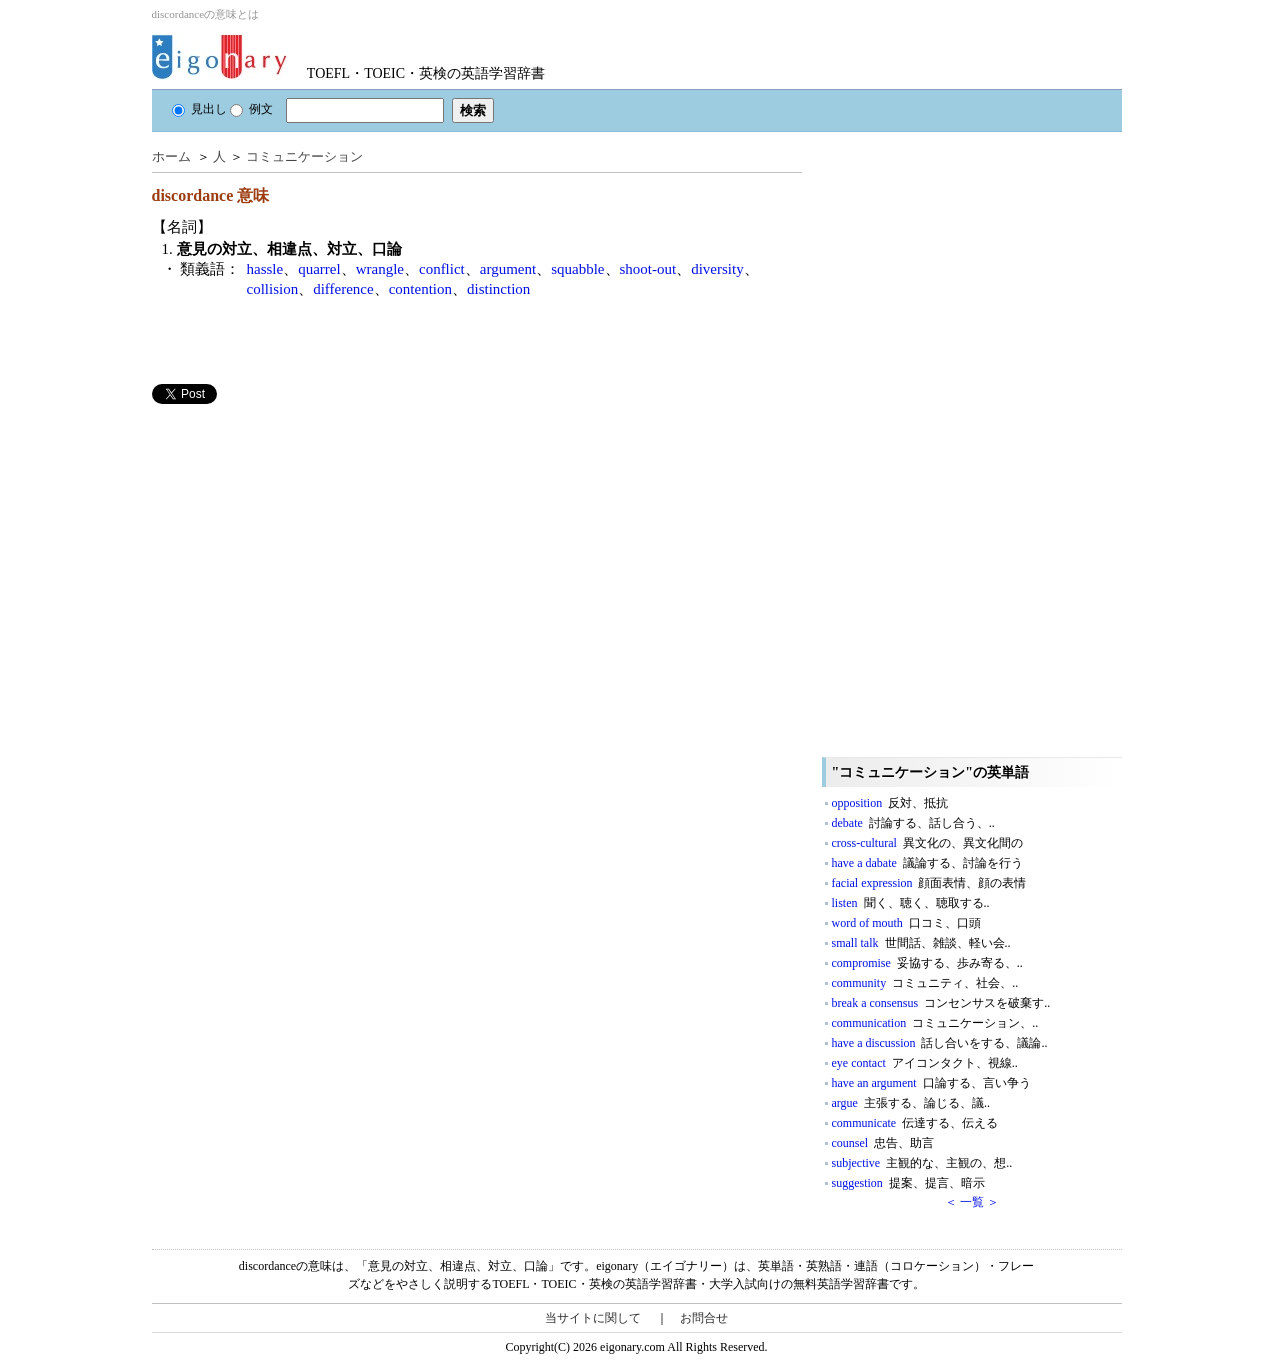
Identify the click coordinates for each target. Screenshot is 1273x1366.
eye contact (925, 1063)
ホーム (171, 156)
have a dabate (927, 863)
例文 (251, 109)
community (925, 983)
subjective (922, 1163)
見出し (199, 109)
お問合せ (704, 1318)
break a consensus (941, 1003)
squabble (577, 269)
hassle (265, 269)
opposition (890, 803)
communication (935, 1023)
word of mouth (906, 923)
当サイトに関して (593, 1318)
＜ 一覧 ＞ (972, 1202)
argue (911, 1103)
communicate (915, 1123)
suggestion (908, 1183)
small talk (921, 943)
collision (273, 289)
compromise (927, 963)
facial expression (929, 883)
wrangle (380, 269)
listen (911, 903)
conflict (442, 269)
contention (420, 289)
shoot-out (648, 269)
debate (913, 823)
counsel (883, 1143)
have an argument (931, 1083)
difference (343, 289)
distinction (498, 289)
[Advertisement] (302, 544)
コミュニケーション (304, 156)
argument (508, 269)
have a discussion (940, 1043)
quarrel (319, 269)
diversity (717, 269)
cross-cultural (927, 843)
